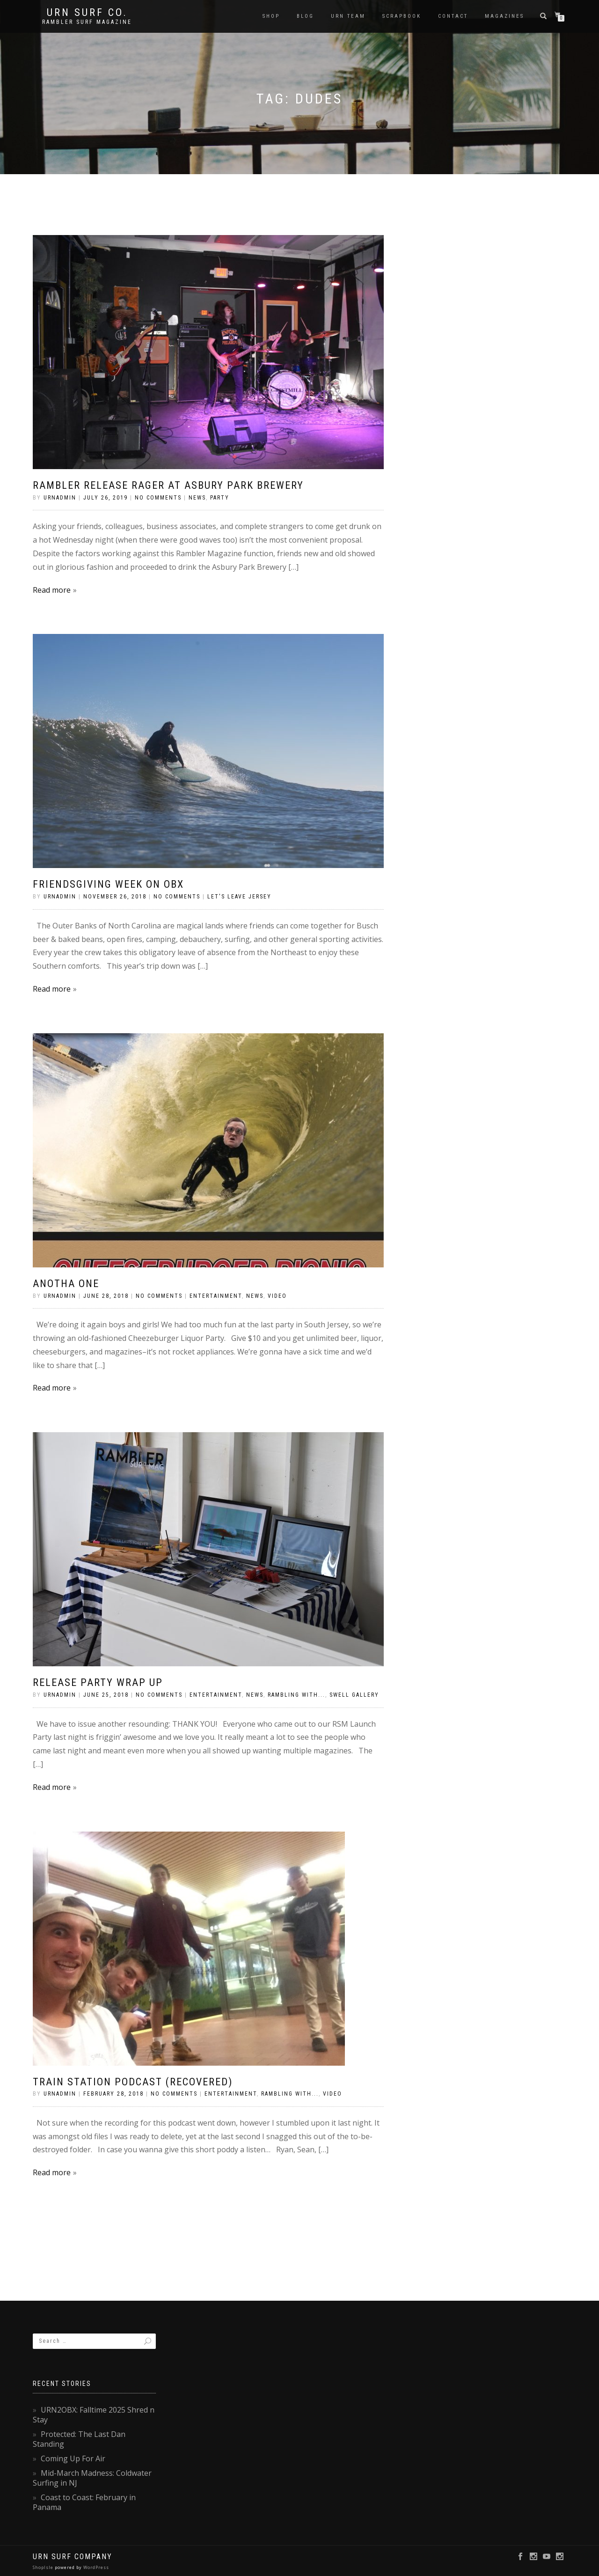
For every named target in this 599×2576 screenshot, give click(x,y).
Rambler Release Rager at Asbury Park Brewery (168, 485)
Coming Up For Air (73, 2458)
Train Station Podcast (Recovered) (133, 2082)
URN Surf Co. (87, 12)
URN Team (348, 16)
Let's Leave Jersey (239, 896)
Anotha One (66, 1283)
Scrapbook (401, 16)
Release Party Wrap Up (98, 1682)
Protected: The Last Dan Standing (79, 2439)
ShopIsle (44, 2567)
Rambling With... (296, 1695)
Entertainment (216, 1296)
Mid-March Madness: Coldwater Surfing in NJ (92, 2478)
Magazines (504, 16)
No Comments (158, 497)
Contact (453, 16)
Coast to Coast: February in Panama (84, 2502)
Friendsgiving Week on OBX (108, 884)
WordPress (95, 2567)
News (197, 497)
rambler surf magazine (87, 22)
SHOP (271, 16)
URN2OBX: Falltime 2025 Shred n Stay (93, 2415)
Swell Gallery (354, 1695)
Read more (52, 590)
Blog (305, 16)
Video (277, 1296)
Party (219, 497)
